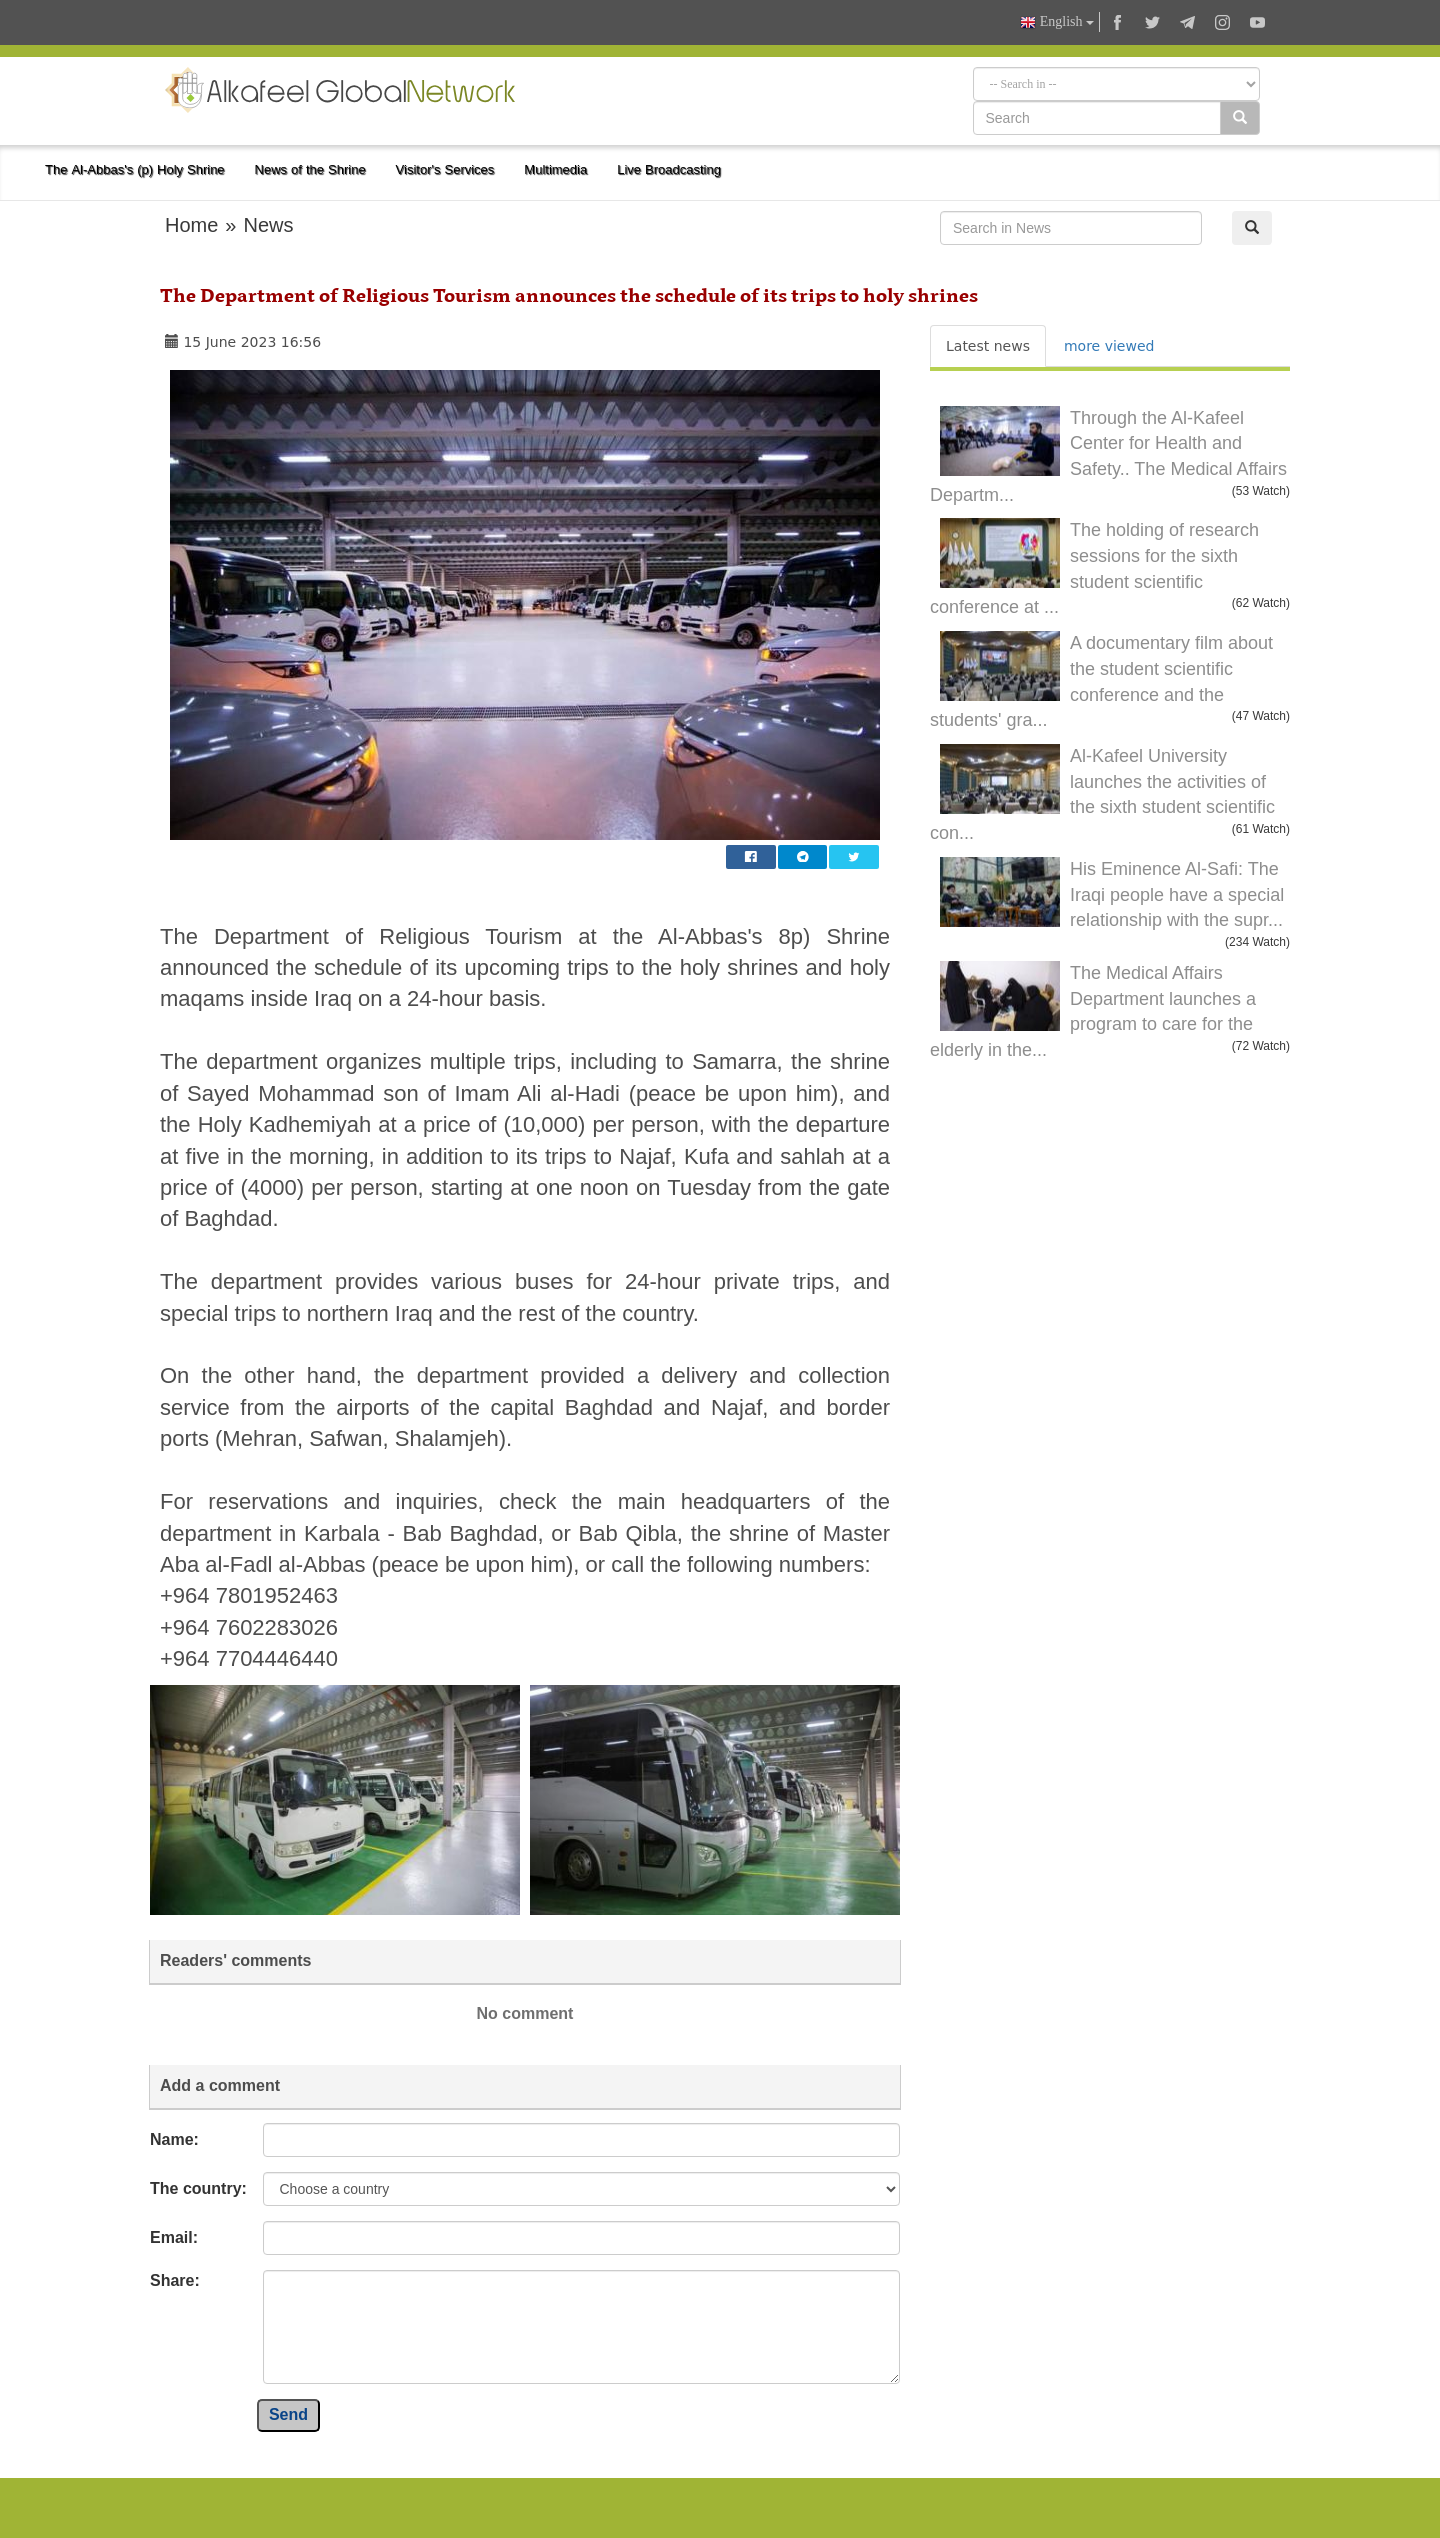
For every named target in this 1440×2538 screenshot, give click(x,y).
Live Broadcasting (669, 169)
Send (288, 2414)
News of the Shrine (310, 169)
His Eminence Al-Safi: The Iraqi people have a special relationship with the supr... (1177, 894)
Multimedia (555, 169)
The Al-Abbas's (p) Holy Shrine (135, 169)
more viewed (1109, 346)
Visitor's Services (445, 169)
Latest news (988, 346)
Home (191, 225)
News (268, 225)
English (1057, 22)
